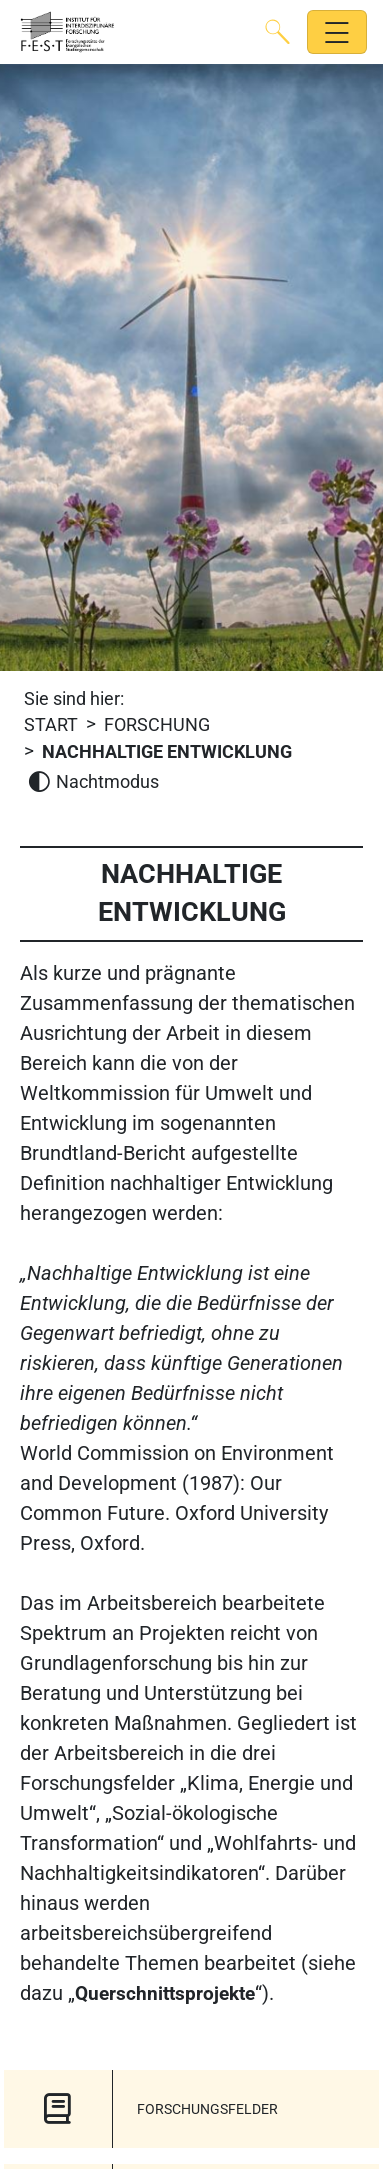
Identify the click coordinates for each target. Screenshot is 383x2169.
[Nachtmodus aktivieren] (93, 782)
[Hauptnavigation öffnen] (337, 32)
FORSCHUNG (157, 725)
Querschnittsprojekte (165, 1993)
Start (51, 725)
